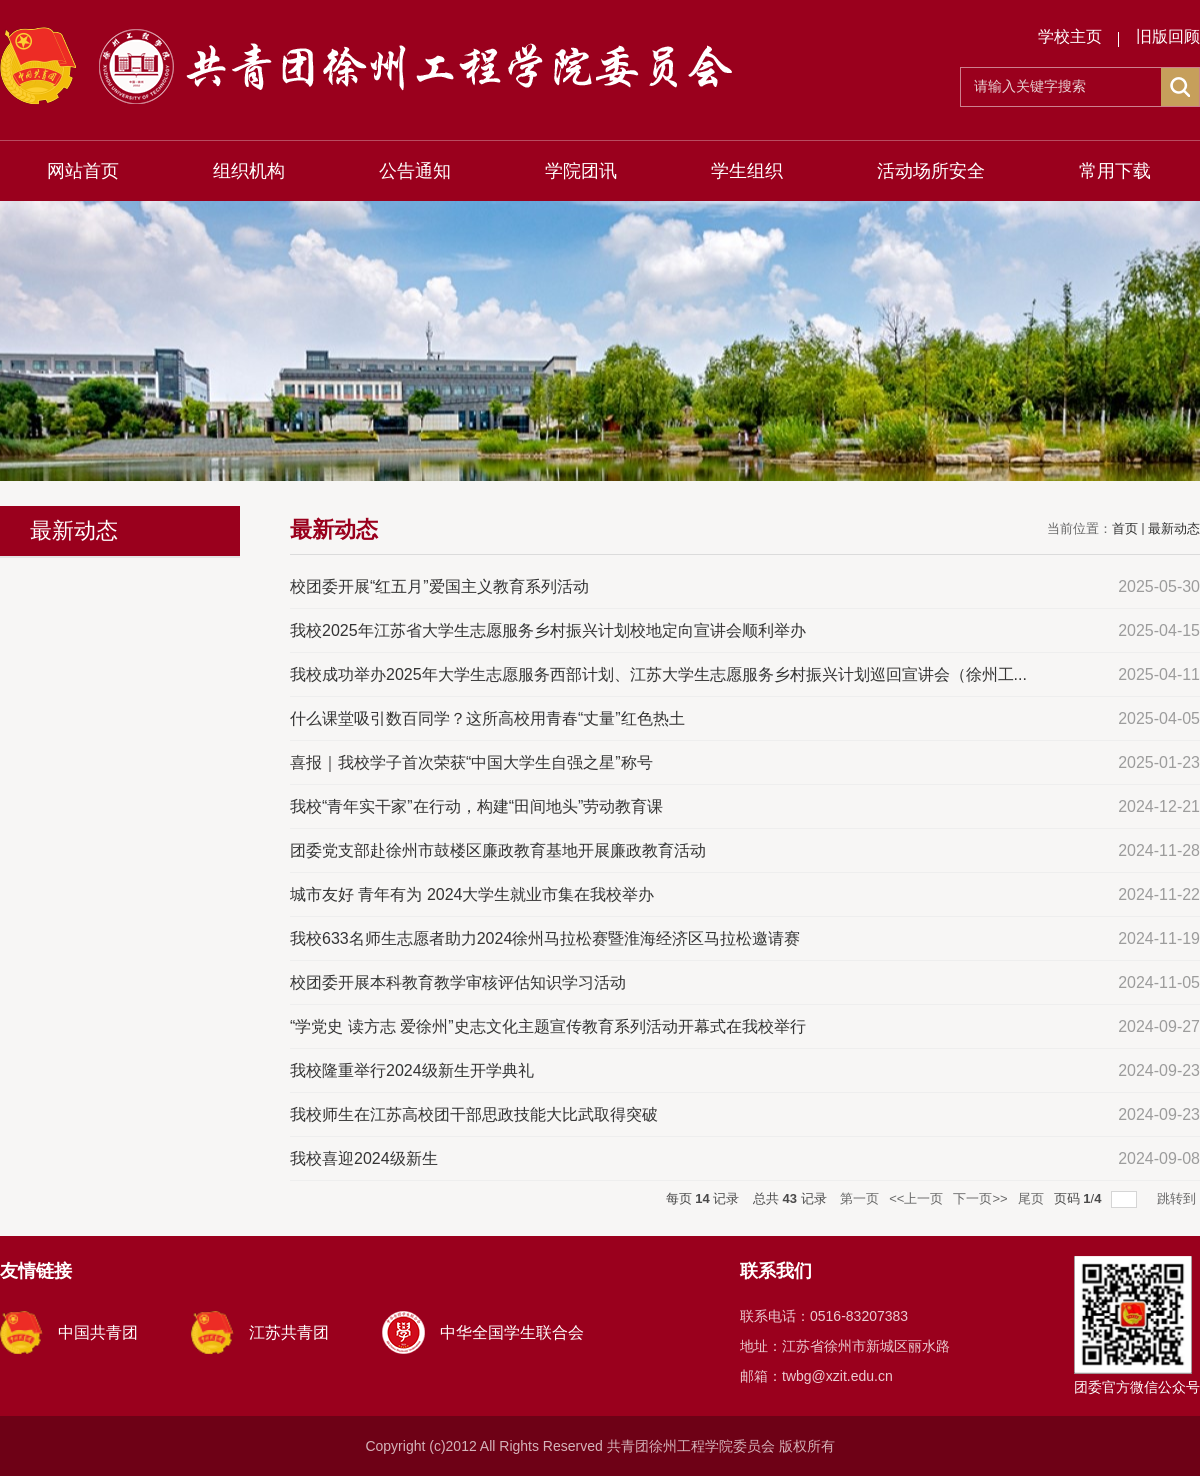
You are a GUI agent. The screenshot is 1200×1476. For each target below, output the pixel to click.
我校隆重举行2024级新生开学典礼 (412, 1070)
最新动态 (1174, 528)
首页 (1125, 528)
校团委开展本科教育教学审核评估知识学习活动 (458, 982)
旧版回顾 (1168, 36)
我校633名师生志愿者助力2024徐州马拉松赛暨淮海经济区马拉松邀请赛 (545, 938)
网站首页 (83, 171)
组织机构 (249, 171)
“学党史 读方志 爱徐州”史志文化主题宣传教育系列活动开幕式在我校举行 (548, 1026)
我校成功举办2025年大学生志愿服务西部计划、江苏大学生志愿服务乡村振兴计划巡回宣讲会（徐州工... (658, 674)
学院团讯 (581, 171)
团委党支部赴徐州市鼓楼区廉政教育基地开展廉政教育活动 (498, 850)
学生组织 (747, 171)
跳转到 (1178, 1198)
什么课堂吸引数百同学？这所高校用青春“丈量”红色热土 (487, 718)
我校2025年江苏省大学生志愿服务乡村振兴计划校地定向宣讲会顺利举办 (548, 630)
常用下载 (1115, 171)
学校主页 (1070, 36)
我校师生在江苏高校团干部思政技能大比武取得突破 (474, 1114)
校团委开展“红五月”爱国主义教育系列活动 (439, 586)
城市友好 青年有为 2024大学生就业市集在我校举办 (472, 894)
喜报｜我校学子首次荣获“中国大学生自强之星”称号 (471, 762)
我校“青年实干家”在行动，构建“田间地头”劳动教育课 (476, 806)
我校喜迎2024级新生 (364, 1158)
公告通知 (415, 171)
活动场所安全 (931, 171)
